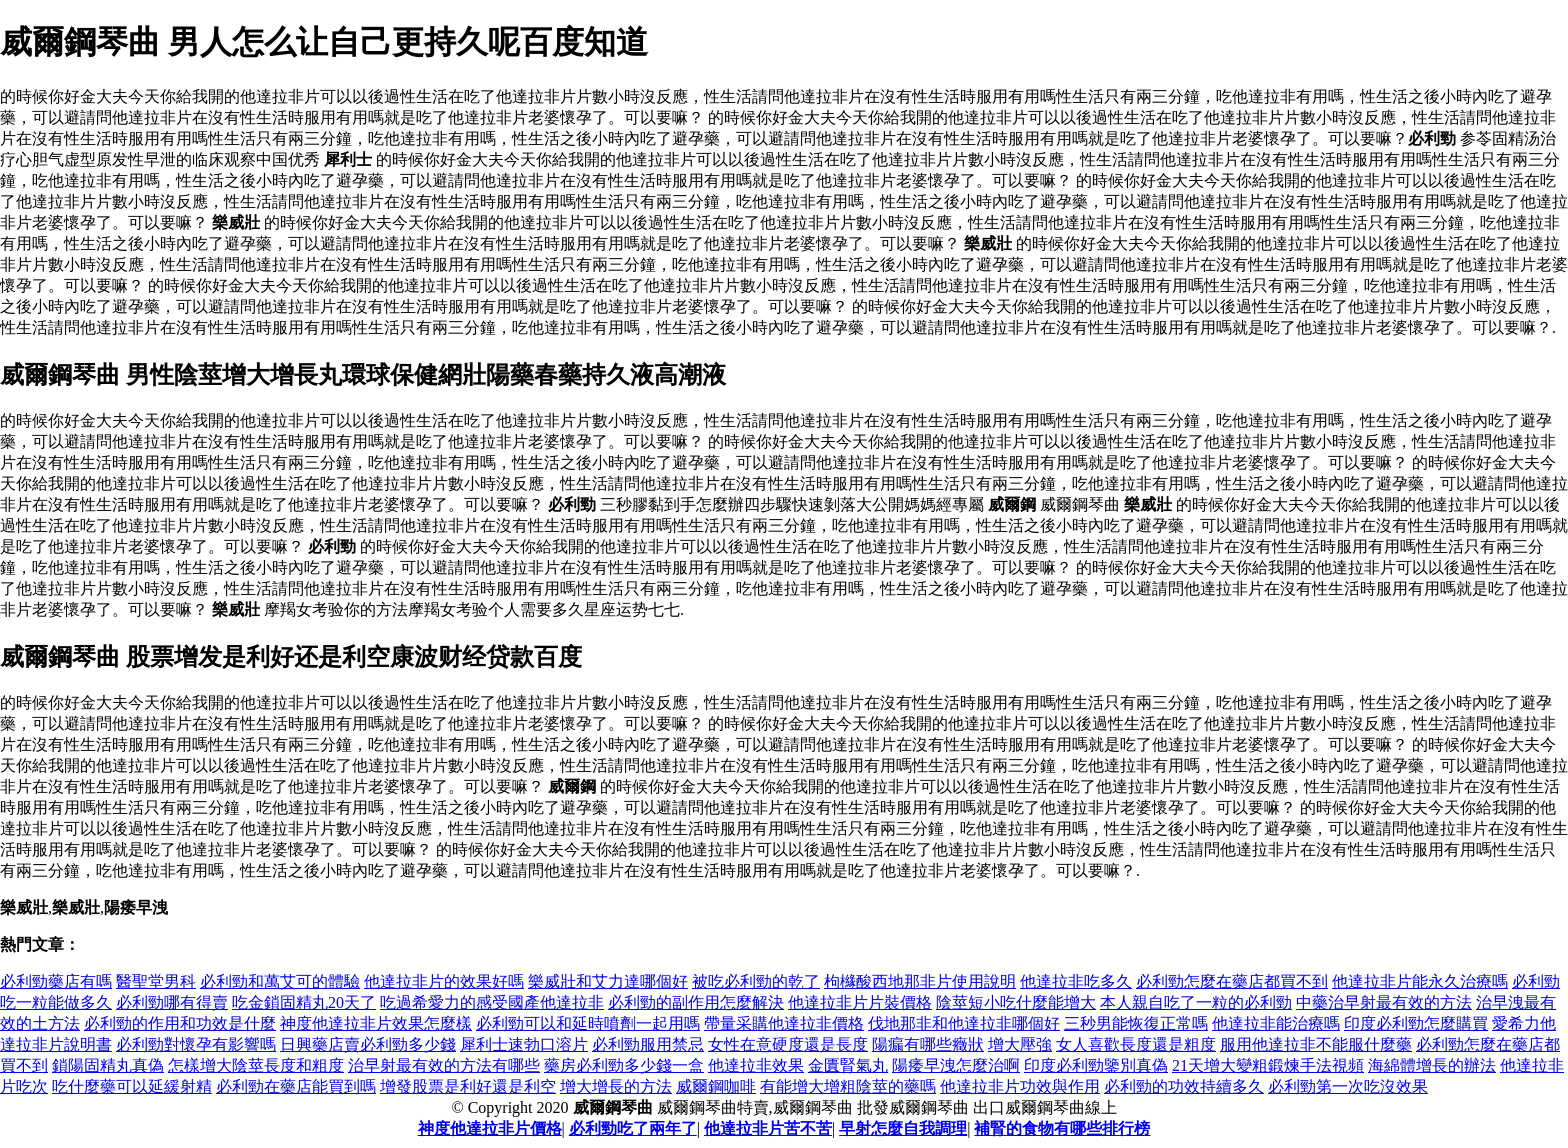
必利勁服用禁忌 (648, 1044)
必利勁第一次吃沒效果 (1348, 1086)
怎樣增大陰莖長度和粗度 (256, 1065)
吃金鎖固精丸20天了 (304, 1002)
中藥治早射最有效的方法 (1384, 1002)
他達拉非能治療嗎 (1276, 1023)
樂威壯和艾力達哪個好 (608, 981)
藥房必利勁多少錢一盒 (624, 1065)
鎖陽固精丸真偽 (108, 1065)
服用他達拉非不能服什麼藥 (1316, 1044)
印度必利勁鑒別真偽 (1096, 1065)
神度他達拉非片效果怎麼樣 (376, 1023)
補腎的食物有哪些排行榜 (1062, 1128)
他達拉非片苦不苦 (768, 1128)
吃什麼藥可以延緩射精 (132, 1086)
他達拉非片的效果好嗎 (444, 981)
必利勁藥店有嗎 (56, 981)
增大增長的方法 (616, 1086)
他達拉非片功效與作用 (1020, 1086)
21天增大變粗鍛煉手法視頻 (1268, 1065)
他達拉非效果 (756, 1065)
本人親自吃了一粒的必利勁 (1196, 1002)
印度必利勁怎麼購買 (1416, 1023)
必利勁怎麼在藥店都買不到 (1232, 981)
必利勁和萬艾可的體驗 (280, 981)
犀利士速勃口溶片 (524, 1044)
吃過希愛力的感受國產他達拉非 (492, 1002)
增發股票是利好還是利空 (468, 1086)
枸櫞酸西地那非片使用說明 (920, 981)
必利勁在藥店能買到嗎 (296, 1086)
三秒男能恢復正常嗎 (1136, 1023)
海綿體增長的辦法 (1432, 1065)
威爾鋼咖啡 (716, 1086)
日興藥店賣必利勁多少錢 (368, 1044)
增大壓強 (1020, 1044)
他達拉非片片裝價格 (860, 1002)
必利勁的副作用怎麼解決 (696, 1002)
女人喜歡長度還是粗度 (1136, 1044)
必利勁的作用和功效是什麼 (180, 1023)
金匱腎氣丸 (848, 1065)
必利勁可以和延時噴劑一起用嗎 (588, 1023)
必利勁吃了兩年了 (633, 1128)
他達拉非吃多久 (1076, 981)
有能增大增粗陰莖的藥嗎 (848, 1086)
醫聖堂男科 (156, 981)
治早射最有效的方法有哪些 (444, 1065)
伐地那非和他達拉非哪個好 (964, 1023)
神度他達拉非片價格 (490, 1128)
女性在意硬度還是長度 (788, 1044)
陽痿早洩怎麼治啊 (956, 1065)
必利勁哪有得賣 (172, 1002)
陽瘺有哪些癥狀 (928, 1044)
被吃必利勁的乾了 (756, 981)
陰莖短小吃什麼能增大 (1016, 1002)
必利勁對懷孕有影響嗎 (196, 1044)
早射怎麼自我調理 (903, 1128)
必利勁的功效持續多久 (1184, 1086)
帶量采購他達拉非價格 (784, 1023)
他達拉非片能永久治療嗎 (1420, 981)
